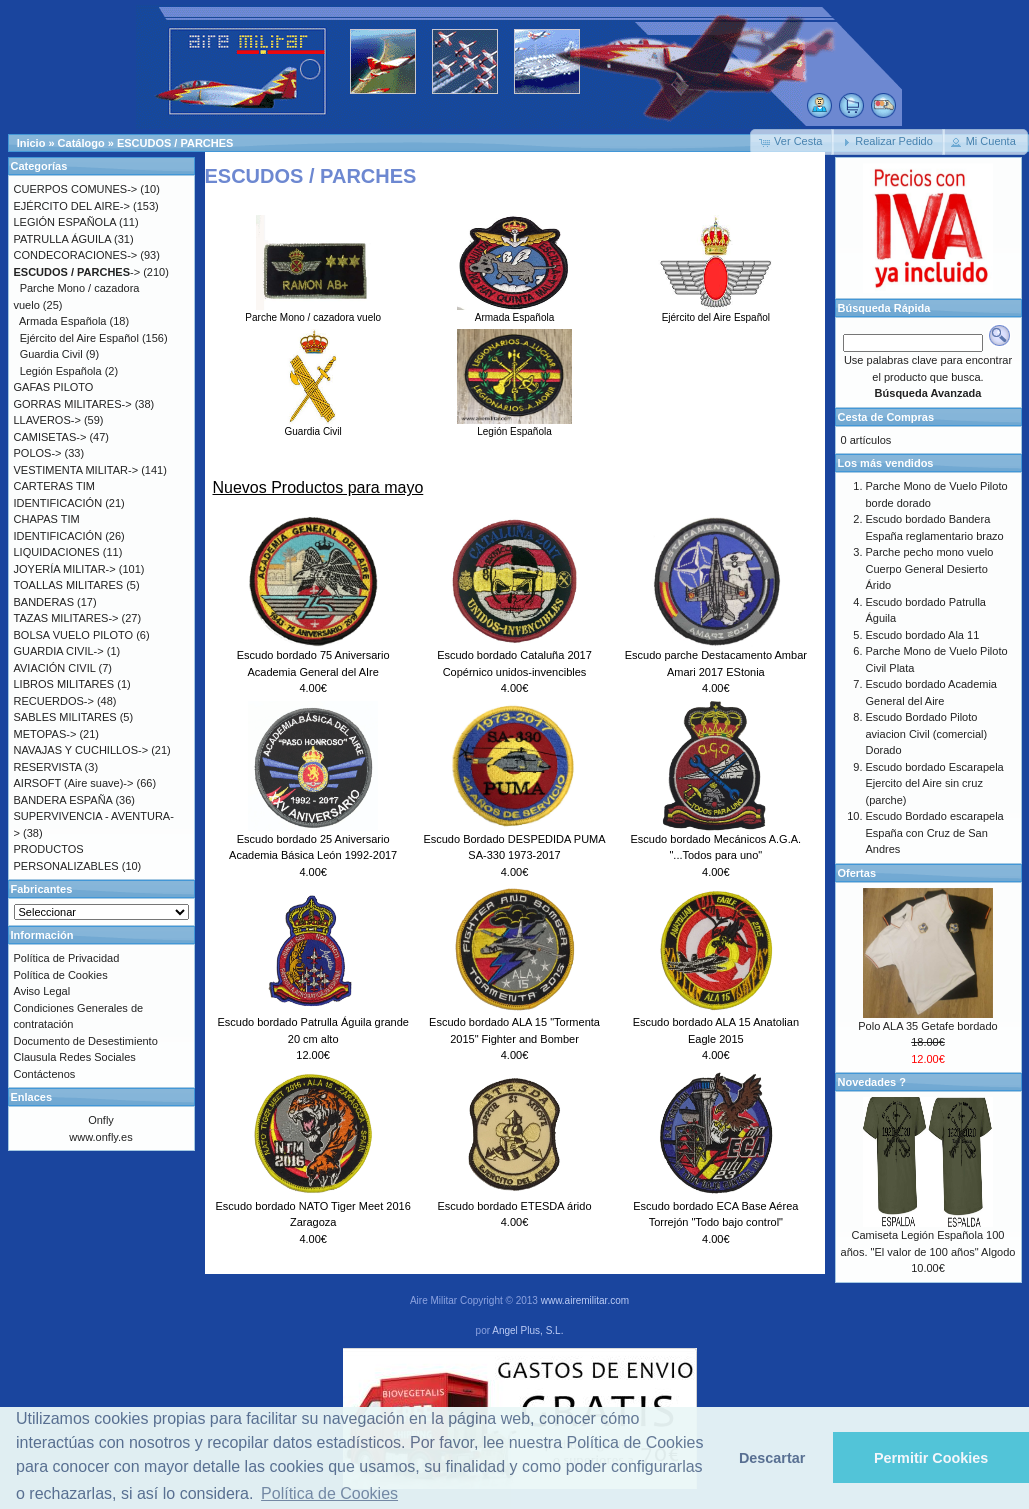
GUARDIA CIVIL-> (59, 651)
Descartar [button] (772, 1458)
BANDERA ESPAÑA (63, 800)
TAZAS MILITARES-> (66, 618)
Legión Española (514, 426)
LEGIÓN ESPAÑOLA (65, 222)
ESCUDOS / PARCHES (175, 143)
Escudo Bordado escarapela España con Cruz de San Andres (935, 832)
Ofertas (857, 873)
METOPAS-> (45, 734)
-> (77, 272)
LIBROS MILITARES (64, 684)
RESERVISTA (48, 767)
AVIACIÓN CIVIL (55, 668)
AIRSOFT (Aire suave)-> (74, 783)
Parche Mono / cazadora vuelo (313, 312)
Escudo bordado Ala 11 (923, 635)
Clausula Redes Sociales (75, 1057)
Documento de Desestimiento (86, 1041)
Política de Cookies (61, 975)
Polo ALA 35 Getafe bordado (927, 1026)
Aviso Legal (42, 991)
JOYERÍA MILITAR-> (65, 569)
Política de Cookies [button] (329, 1493)
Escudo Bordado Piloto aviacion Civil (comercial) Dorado (927, 733)
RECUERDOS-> (54, 701)
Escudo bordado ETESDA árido (514, 1206)
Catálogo (81, 143)
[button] (792, 142)
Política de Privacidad (67, 958)
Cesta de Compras (886, 417)
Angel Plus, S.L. (527, 1330)
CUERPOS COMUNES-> (76, 189)
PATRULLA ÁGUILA (62, 239)
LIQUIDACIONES (57, 552)
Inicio (31, 143)
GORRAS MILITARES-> (73, 404)
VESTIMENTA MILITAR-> (76, 470)
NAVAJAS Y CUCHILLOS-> (81, 750)
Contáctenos (45, 1074)
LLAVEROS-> (47, 420)
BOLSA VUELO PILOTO (74, 635)
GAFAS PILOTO (54, 387)
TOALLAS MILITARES (69, 585)
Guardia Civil (313, 426)
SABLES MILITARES (65, 717)
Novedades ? (872, 1082)
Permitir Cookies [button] (931, 1458)
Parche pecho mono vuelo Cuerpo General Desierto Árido (930, 568)
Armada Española (514, 312)
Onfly (101, 1120)
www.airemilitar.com (585, 1300)
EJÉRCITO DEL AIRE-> (72, 206)
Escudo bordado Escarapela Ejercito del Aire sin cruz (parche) (935, 783)
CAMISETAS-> (50, 437)
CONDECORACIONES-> (76, 255)
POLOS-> (38, 453)
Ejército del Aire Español (715, 312)
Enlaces (32, 1097)
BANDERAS (44, 602)
